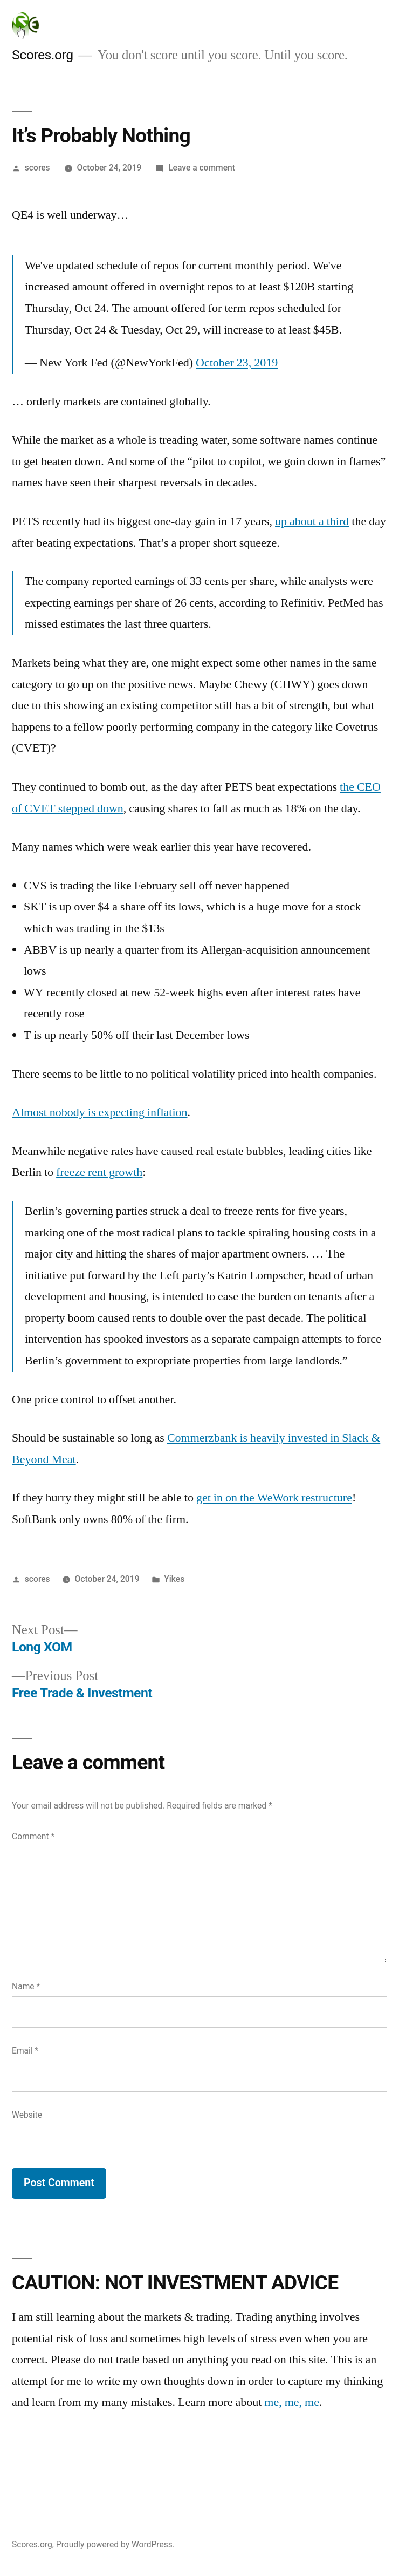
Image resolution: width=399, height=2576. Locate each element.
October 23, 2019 (237, 362)
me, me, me (291, 2402)
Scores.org (42, 55)
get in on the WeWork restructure (274, 1497)
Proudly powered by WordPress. (115, 2544)
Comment (33, 1836)
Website (27, 2115)
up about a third (312, 521)
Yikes (174, 1579)
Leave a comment (201, 167)
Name (26, 1986)
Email (25, 2050)
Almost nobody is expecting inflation (100, 1112)
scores (37, 167)
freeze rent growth (99, 1172)
